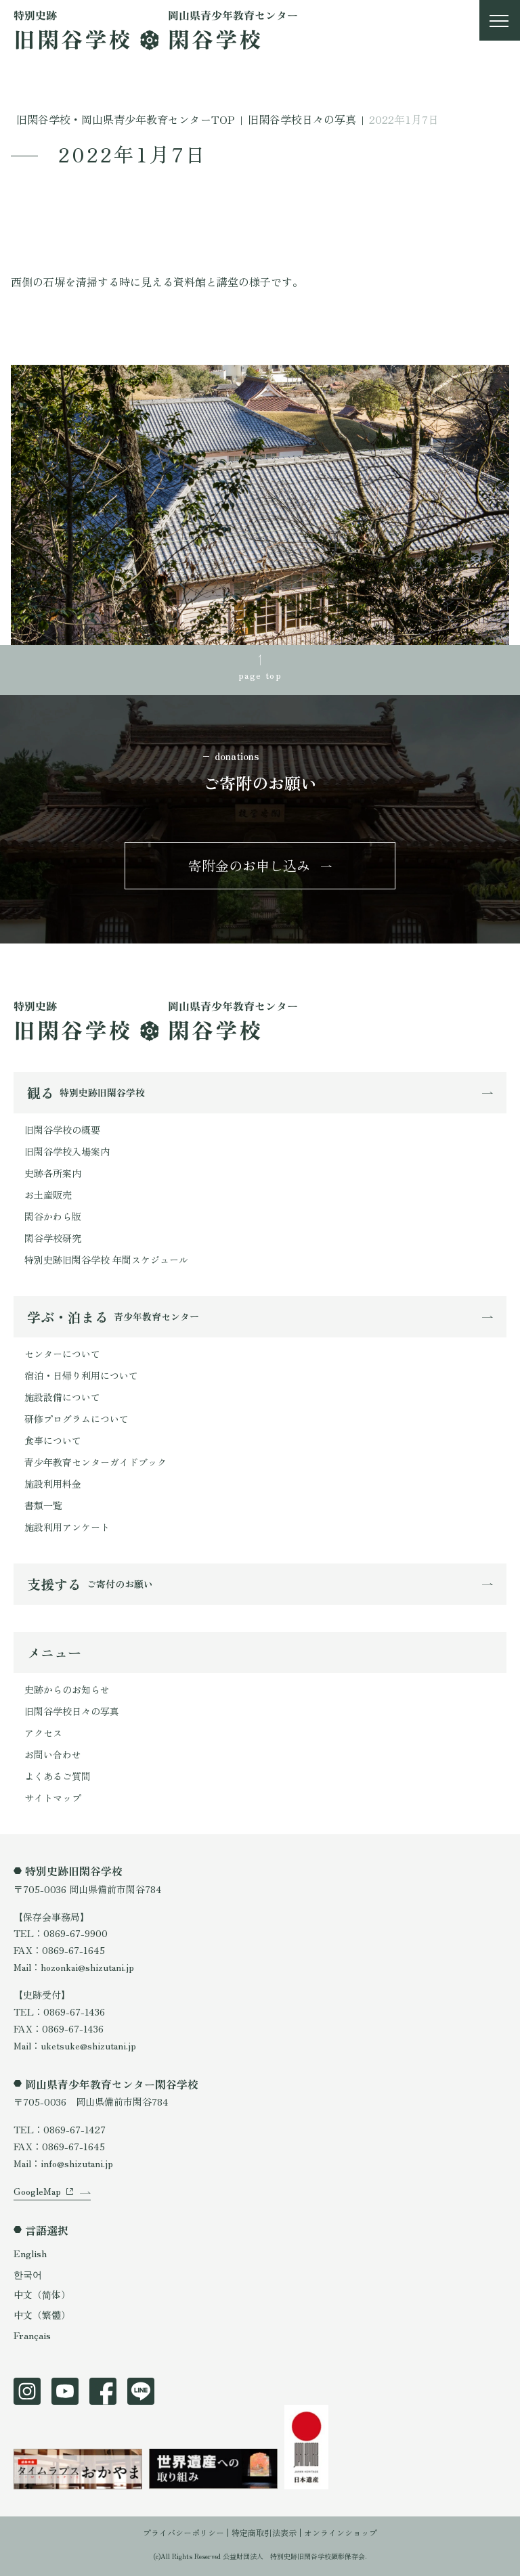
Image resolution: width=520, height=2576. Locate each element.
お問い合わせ (52, 1754)
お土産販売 (48, 1194)
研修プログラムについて (76, 1418)
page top (260, 675)
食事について (52, 1440)
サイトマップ (52, 1797)
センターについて (62, 1353)
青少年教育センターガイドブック (95, 1462)
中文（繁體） (42, 2315)
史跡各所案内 (52, 1173)
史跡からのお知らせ (67, 1689)
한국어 (28, 2274)
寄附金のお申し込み (249, 865)
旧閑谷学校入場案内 (67, 1151)
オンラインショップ (340, 2532)
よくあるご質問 (57, 1776)
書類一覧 (43, 1505)
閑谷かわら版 (52, 1216)
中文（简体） (42, 2294)
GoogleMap (37, 2191)
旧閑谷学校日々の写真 (71, 1711)
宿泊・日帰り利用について (81, 1375)
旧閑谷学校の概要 (62, 1129)
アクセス (43, 1732)
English (30, 2253)
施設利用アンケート (67, 1527)
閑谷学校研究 (52, 1238)
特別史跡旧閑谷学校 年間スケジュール (106, 1259)
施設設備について (62, 1397)
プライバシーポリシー (183, 2532)
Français (32, 2335)
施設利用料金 (52, 1483)
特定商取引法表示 (264, 2532)
